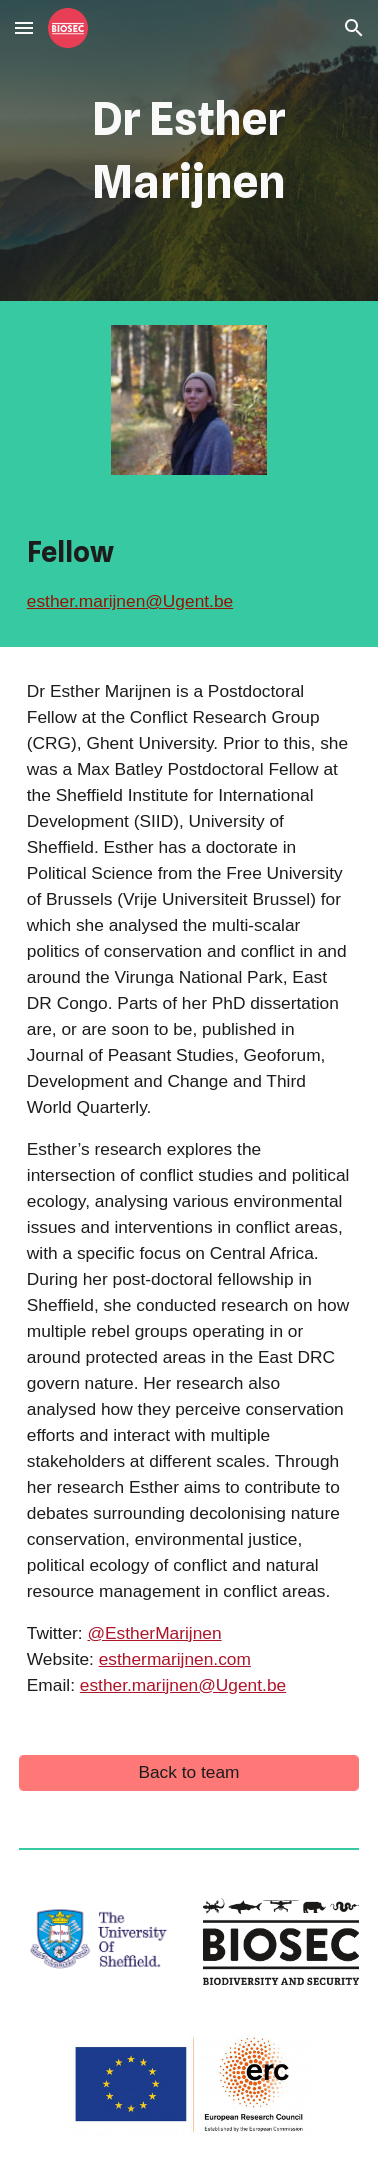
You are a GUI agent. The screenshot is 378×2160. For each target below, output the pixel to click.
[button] (24, 27)
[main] (189, 150)
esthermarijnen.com (175, 1659)
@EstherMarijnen (154, 1633)
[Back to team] (189, 1773)
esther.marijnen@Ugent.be (130, 601)
